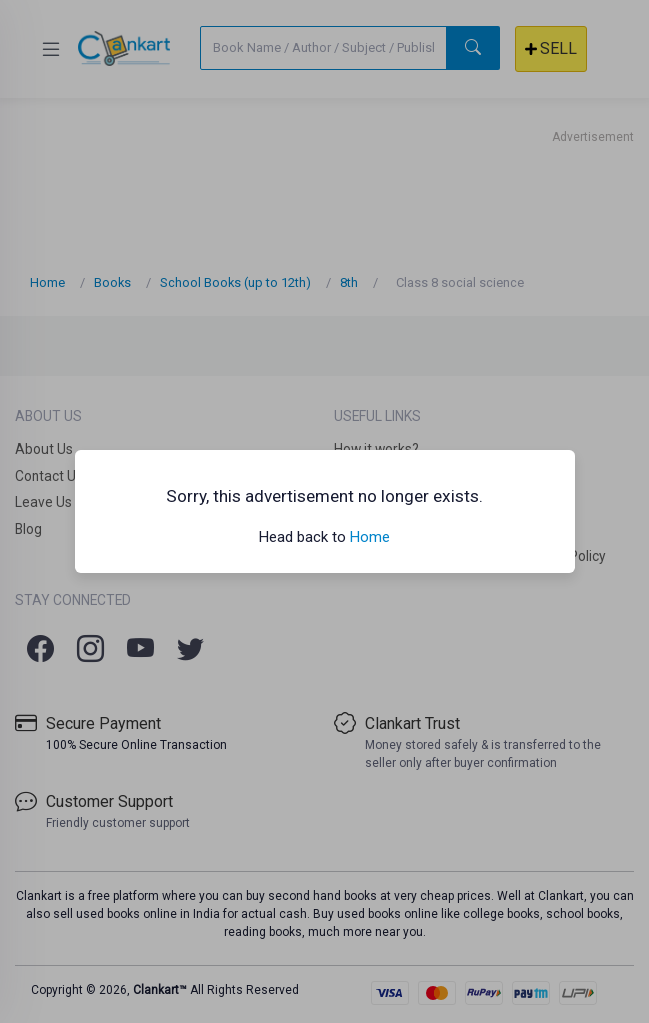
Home (370, 537)
